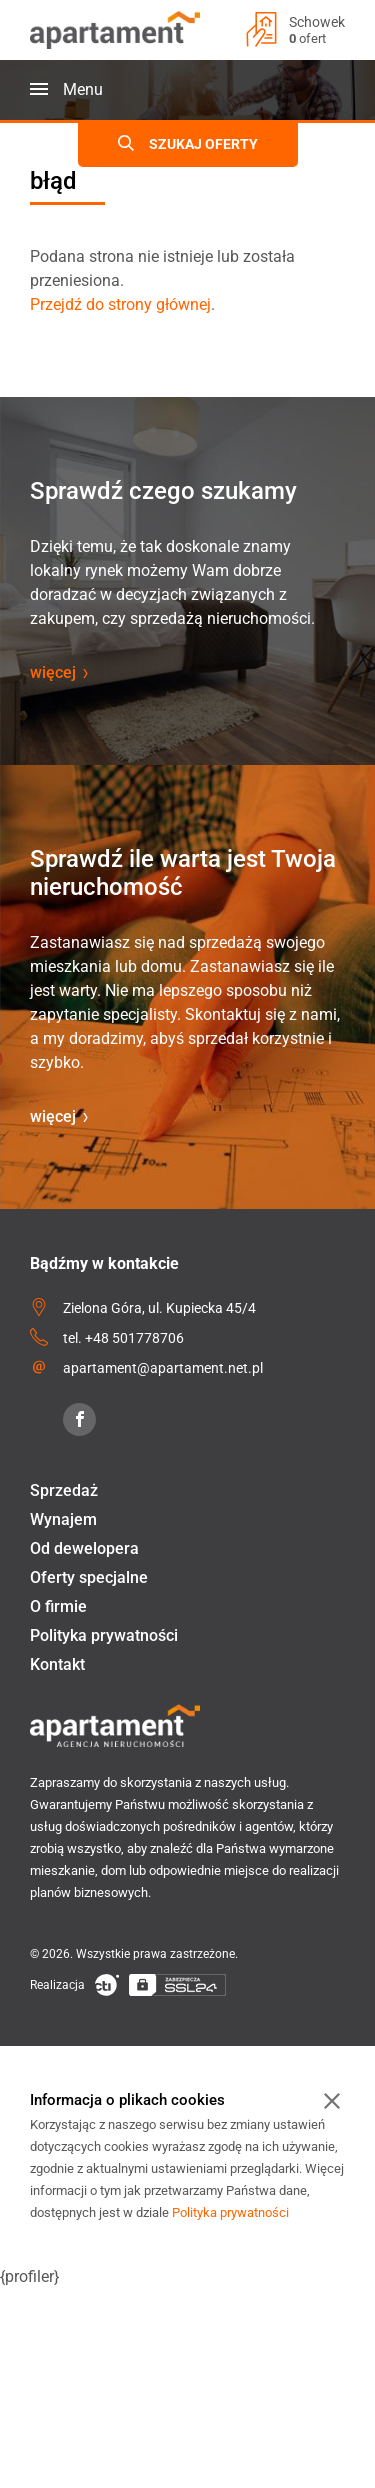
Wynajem (63, 1519)
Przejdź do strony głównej (120, 304)
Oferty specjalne (89, 1577)
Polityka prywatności (104, 1635)
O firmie (58, 1606)
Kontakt (57, 1664)
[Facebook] (79, 1419)
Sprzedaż (64, 1490)
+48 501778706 (134, 1338)
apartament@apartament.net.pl (163, 1368)
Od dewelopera (84, 1548)
